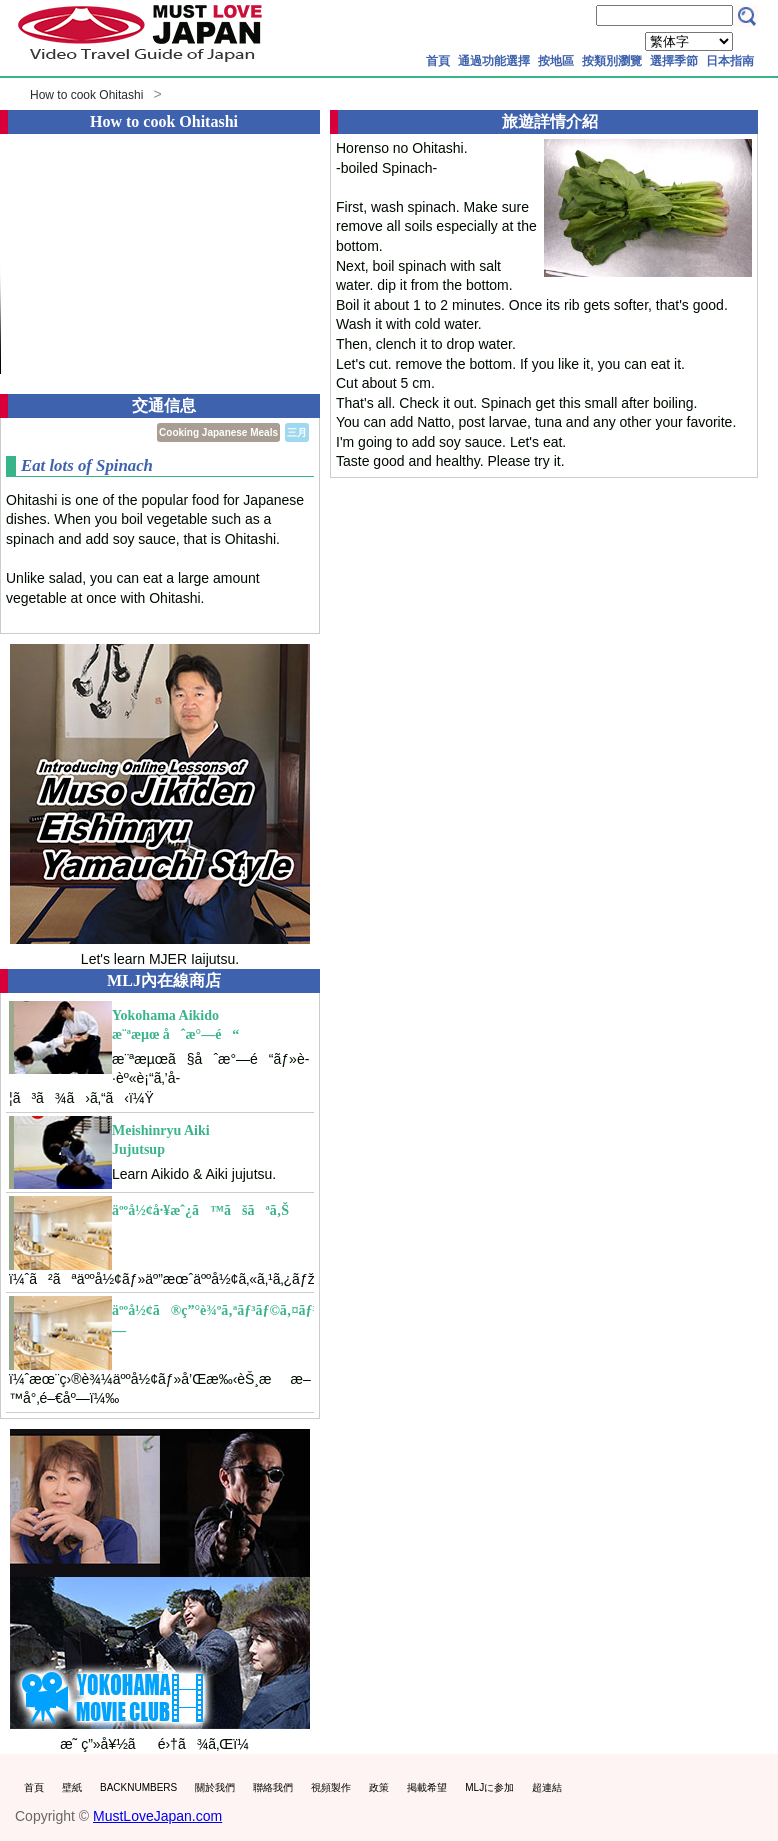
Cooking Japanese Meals (218, 432)
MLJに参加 (489, 1787)
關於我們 (215, 1787)
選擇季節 (674, 61)
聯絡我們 (273, 1787)
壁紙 (72, 1787)
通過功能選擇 (494, 61)
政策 (379, 1787)
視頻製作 (331, 1787)
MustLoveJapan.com (157, 1816)
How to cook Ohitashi (86, 95)
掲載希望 (427, 1787)
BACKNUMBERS (138, 1787)
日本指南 (730, 61)
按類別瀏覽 (612, 61)
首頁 (438, 61)
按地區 (556, 61)
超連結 (547, 1787)
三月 (297, 432)
